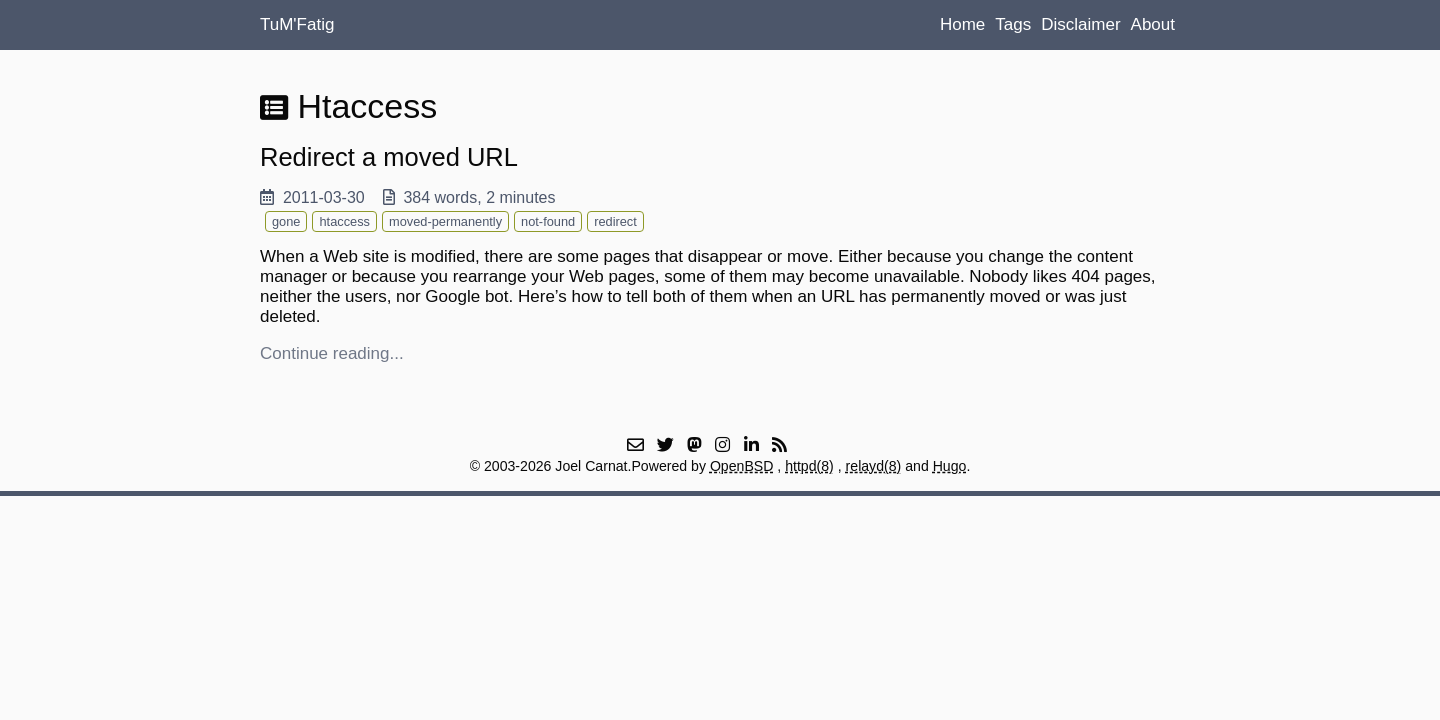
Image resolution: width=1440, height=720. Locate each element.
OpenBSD (742, 466)
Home (962, 24)
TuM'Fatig (297, 24)
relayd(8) (874, 466)
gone (286, 221)
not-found (548, 221)
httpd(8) (809, 466)
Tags (1013, 24)
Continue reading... (332, 353)
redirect (615, 221)
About (1153, 24)
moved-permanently (445, 221)
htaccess (344, 221)
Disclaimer (1080, 24)
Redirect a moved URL (389, 157)
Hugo (950, 466)
